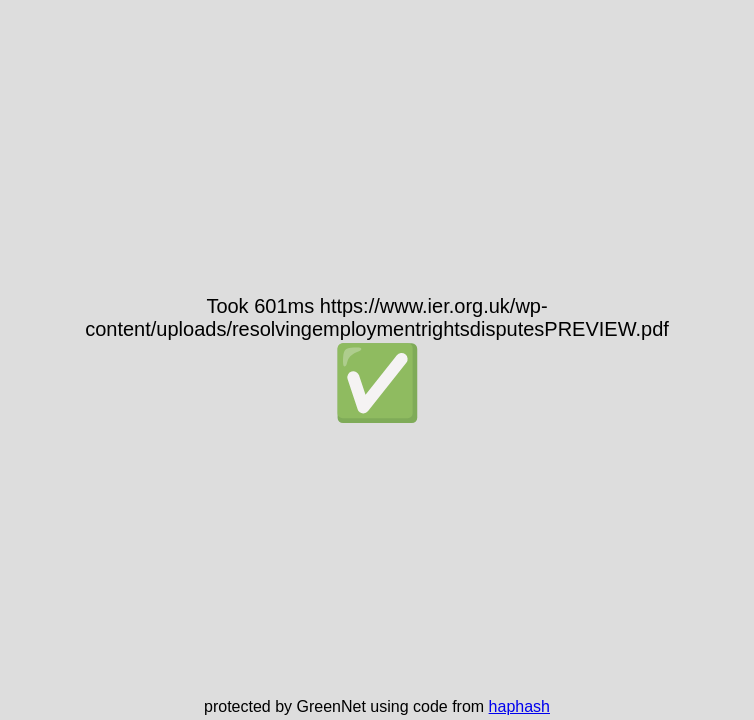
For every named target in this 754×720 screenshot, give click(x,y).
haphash (519, 706)
